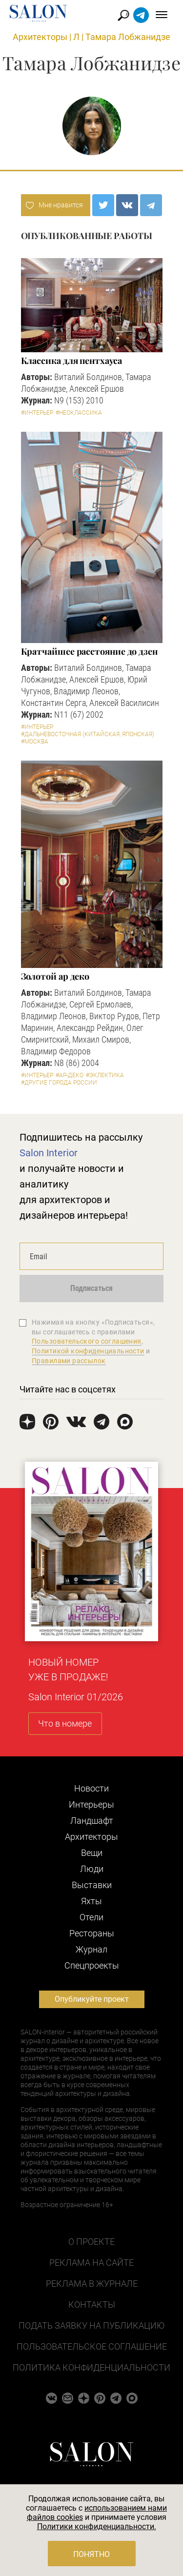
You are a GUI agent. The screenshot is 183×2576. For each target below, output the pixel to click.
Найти (123, 15)
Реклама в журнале (92, 2283)
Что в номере (65, 1723)
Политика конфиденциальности (91, 2367)
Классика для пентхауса (71, 360)
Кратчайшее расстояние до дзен (89, 651)
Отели (91, 1917)
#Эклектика (105, 1075)
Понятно (91, 2554)
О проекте (91, 2241)
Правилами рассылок (69, 1361)
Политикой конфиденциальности (88, 1351)
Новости (91, 1788)
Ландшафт (91, 1820)
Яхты (91, 1901)
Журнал (91, 1949)
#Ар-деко (69, 1075)
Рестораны (91, 1933)
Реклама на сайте (91, 2262)
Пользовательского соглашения (87, 1341)
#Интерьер (37, 413)
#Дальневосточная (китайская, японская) (87, 734)
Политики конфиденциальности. (96, 2526)
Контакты (91, 2304)
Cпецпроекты (91, 1965)
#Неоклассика (79, 413)
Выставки (92, 1885)
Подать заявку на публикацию (91, 2325)
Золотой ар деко (55, 976)
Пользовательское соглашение (92, 2346)
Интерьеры (91, 1804)
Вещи (91, 1853)
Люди (91, 1869)
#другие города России (59, 1083)
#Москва (34, 742)
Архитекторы (40, 37)
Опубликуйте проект (92, 1999)
